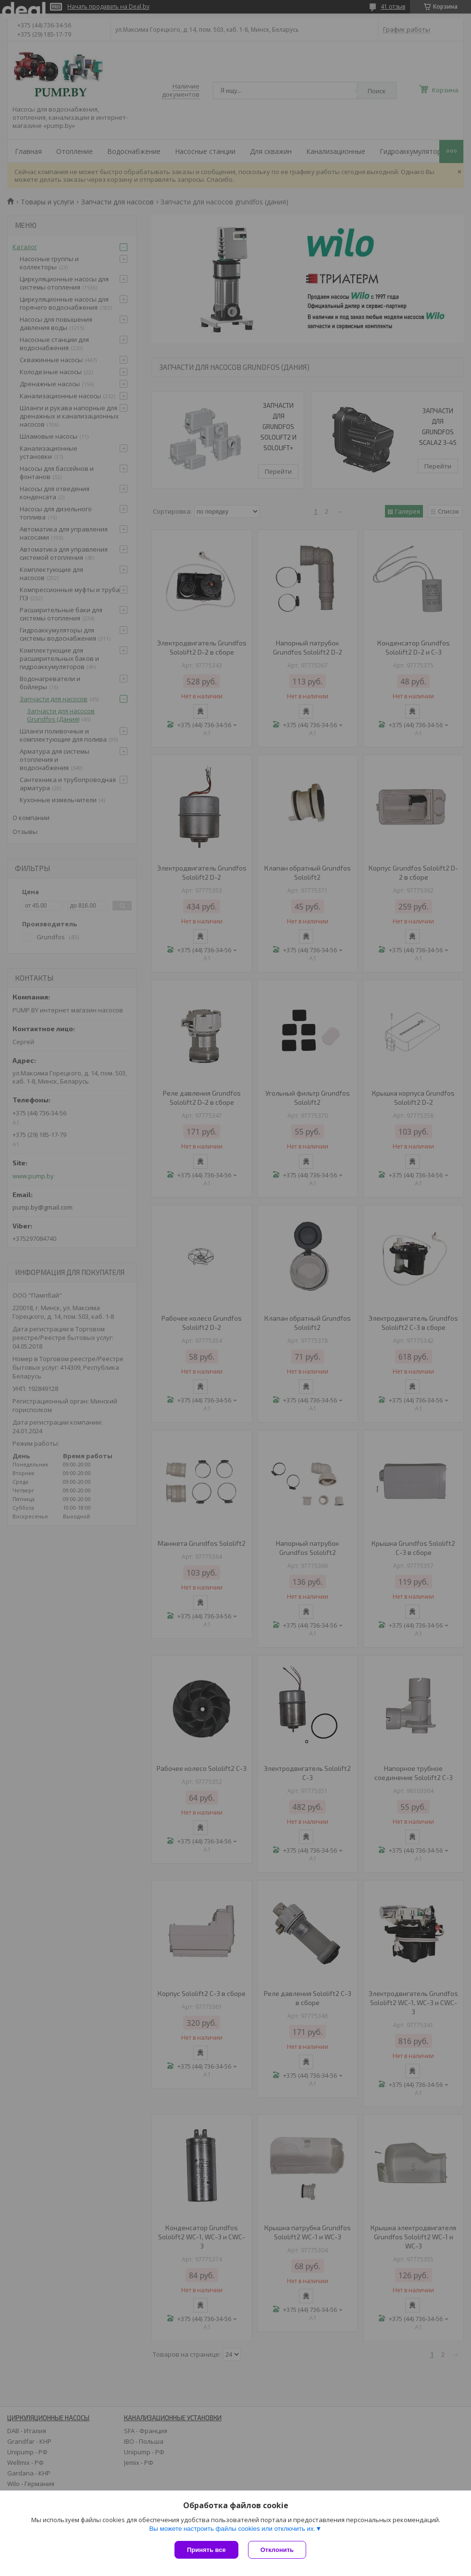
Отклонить (277, 2549)
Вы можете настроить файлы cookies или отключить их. (232, 2528)
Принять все (206, 2549)
